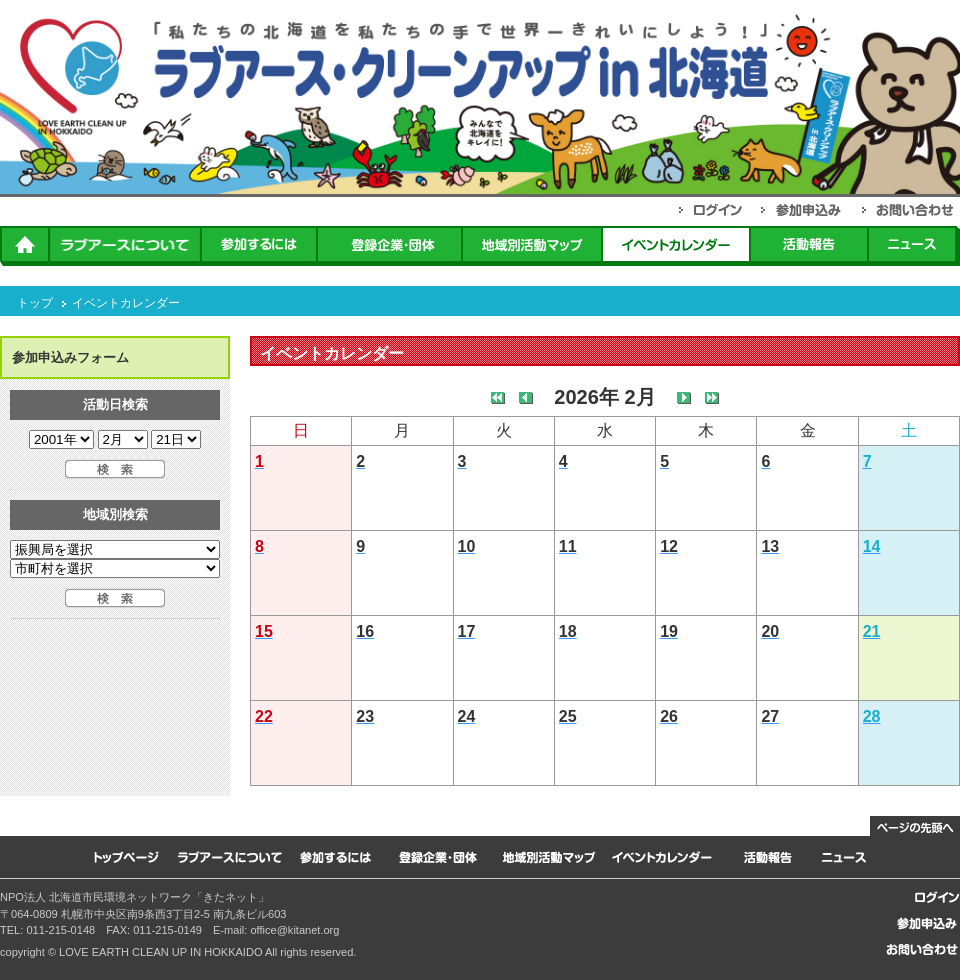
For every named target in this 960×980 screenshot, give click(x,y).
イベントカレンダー (126, 303)
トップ (35, 303)
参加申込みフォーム (70, 357)
